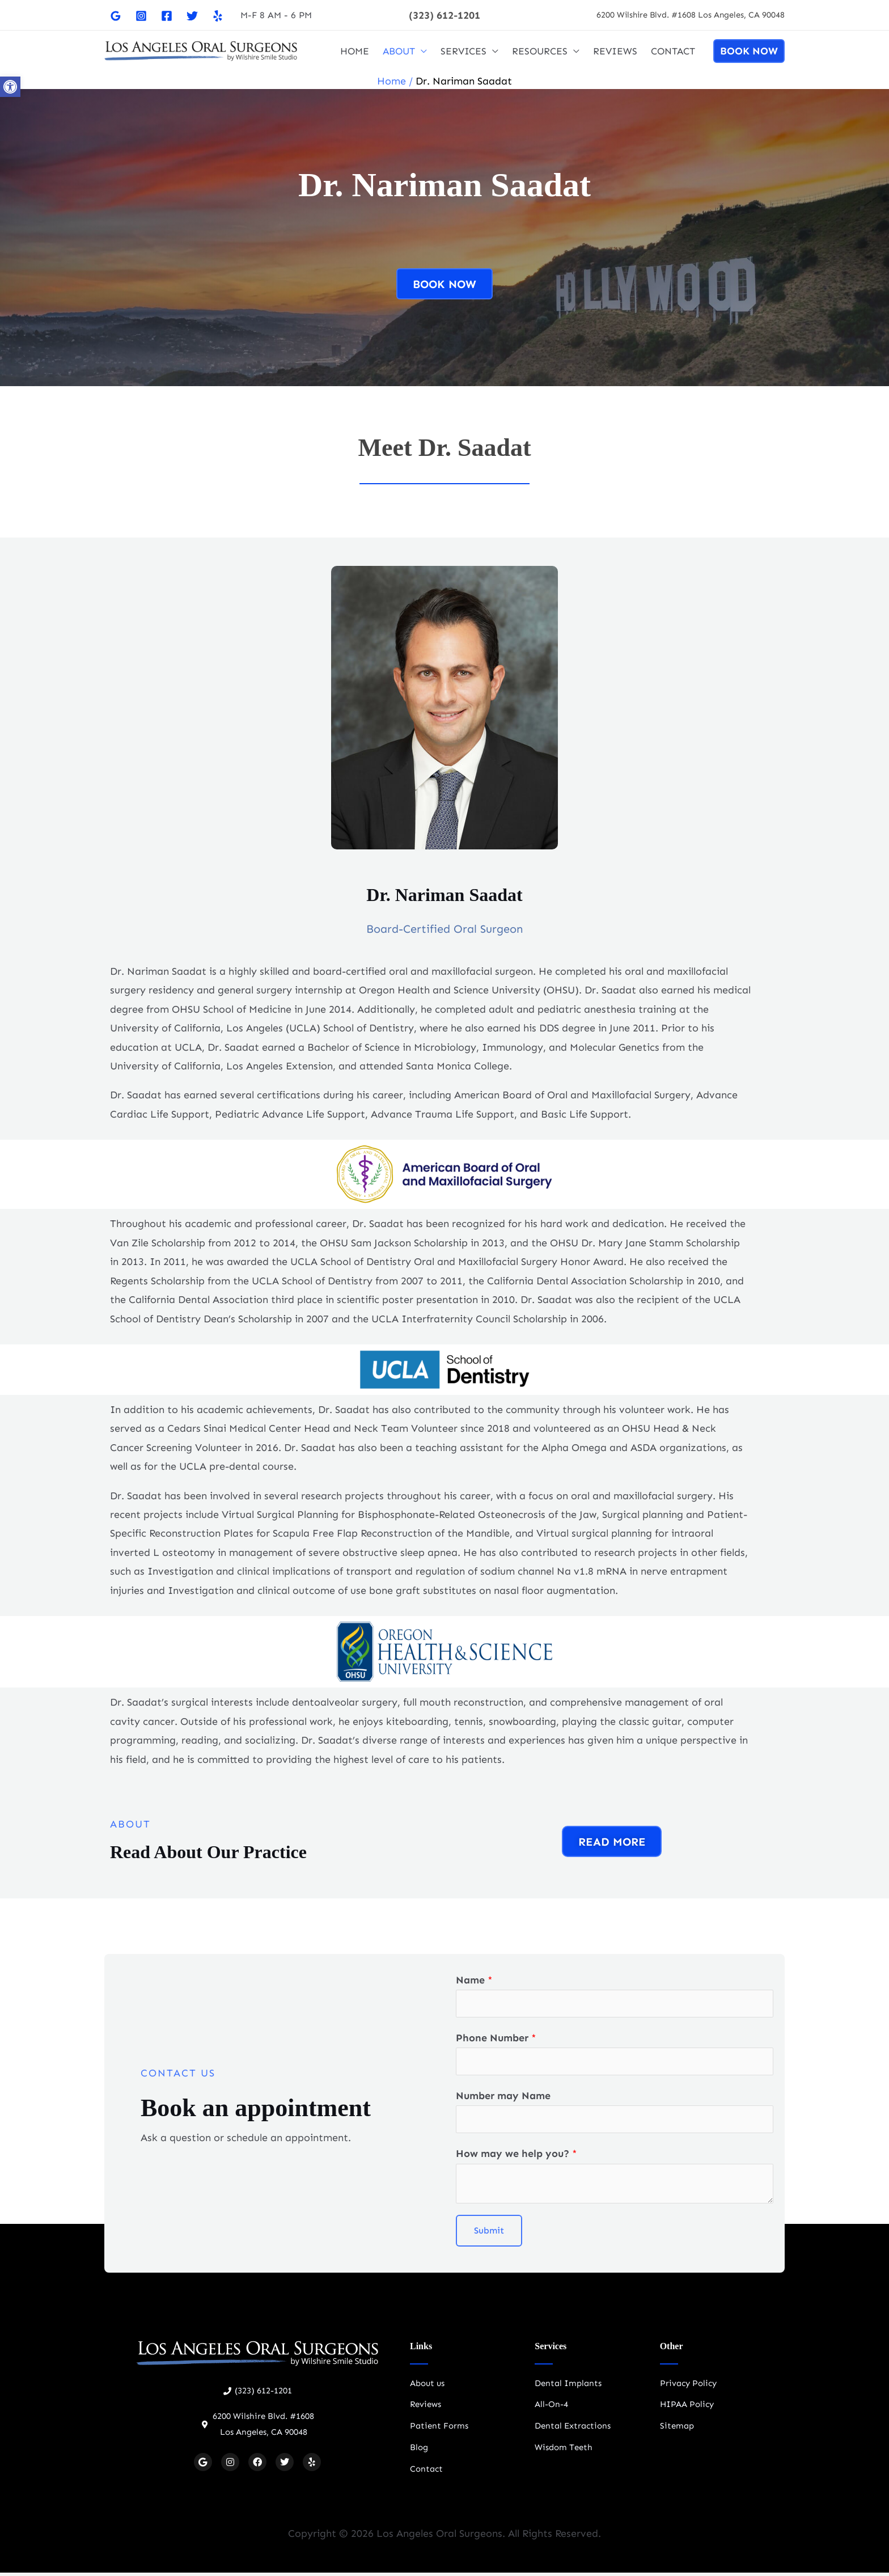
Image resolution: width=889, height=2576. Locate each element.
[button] (444, 15)
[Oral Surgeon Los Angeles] (200, 50)
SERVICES (463, 51)
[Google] (115, 16)
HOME (354, 51)
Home (391, 81)
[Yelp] (217, 16)
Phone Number (496, 2039)
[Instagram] (141, 16)
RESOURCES (540, 51)
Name (474, 1980)
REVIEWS (615, 51)
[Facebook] (166, 16)
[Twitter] (192, 16)
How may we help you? (516, 2157)
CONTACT (673, 51)
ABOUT (399, 51)
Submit (489, 2233)
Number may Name (503, 2098)
